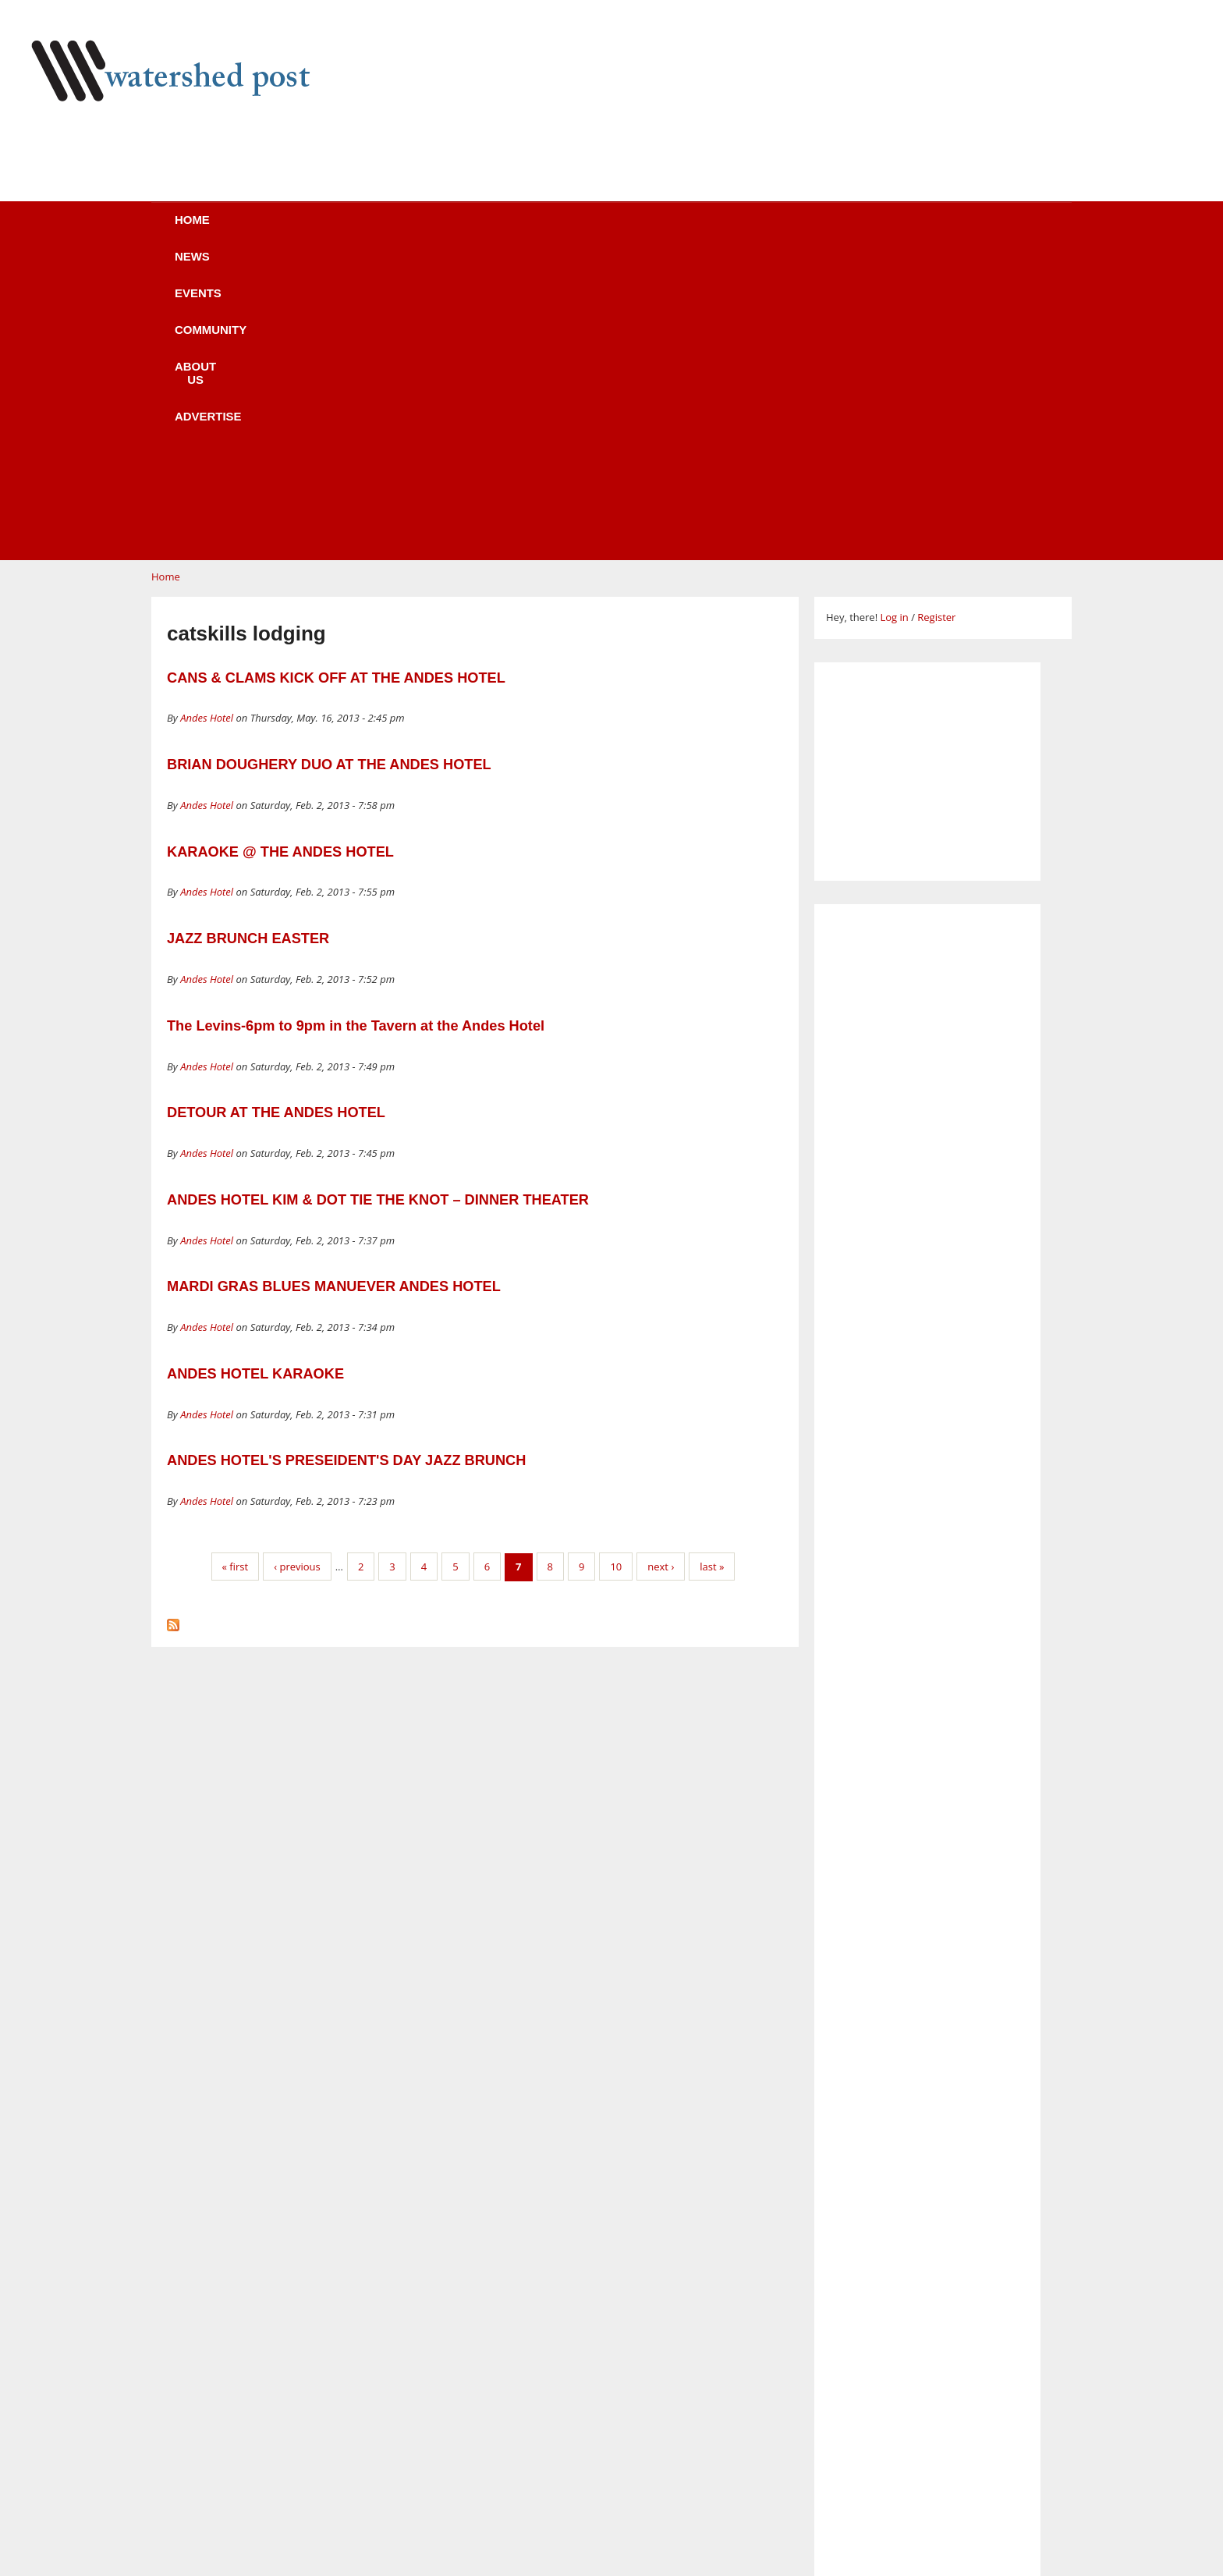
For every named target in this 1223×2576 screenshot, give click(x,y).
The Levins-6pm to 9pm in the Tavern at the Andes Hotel (355, 729)
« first (235, 1270)
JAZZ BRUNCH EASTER (248, 642)
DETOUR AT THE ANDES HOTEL (276, 816)
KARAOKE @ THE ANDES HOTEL (280, 555)
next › (660, 1270)
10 (616, 1270)
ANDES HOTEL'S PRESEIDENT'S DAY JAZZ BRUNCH (346, 1164)
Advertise (750, 229)
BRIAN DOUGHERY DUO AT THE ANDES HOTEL (329, 468)
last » (712, 1270)
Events (412, 229)
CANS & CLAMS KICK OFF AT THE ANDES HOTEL (336, 381)
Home (238, 229)
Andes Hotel (206, 421)
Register (936, 321)
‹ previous (297, 1270)
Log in (894, 321)
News (322, 229)
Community (521, 229)
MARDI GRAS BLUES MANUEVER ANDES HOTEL (334, 990)
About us (637, 229)
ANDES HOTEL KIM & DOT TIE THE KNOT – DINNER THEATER (378, 903)
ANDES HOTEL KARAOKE (255, 1077)
